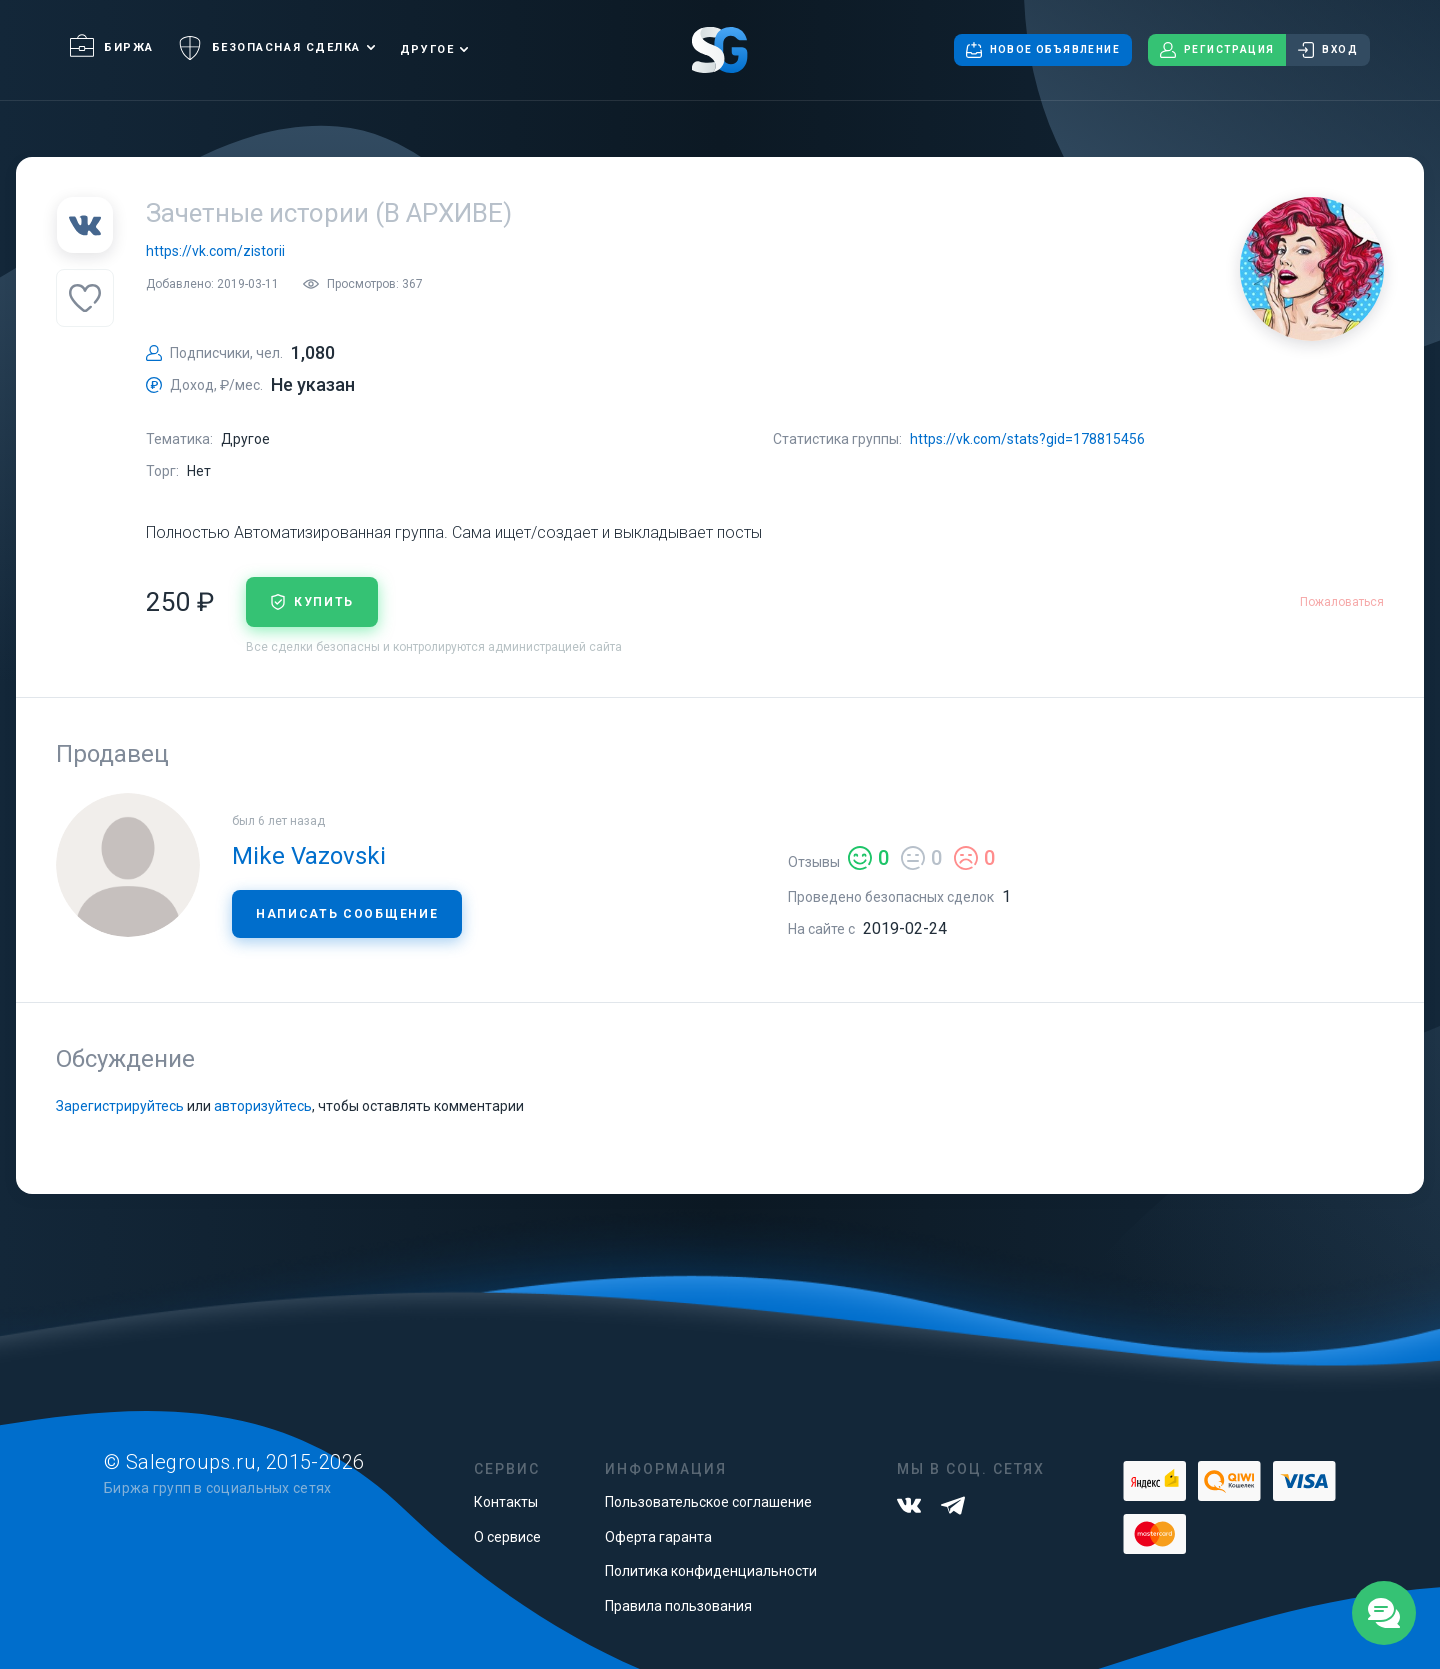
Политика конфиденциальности (711, 1571)
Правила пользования (678, 1606)
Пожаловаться (1342, 602)
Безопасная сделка (269, 48)
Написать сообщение (347, 914)
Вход (1328, 50)
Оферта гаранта (658, 1537)
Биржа (112, 47)
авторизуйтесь (263, 1106)
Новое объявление (1043, 50)
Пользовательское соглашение (708, 1502)
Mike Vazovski (309, 856)
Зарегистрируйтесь (120, 1106)
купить (312, 602)
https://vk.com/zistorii (215, 251)
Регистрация (1217, 50)
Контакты (506, 1502)
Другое (427, 49)
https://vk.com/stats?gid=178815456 (1027, 439)
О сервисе (507, 1537)
